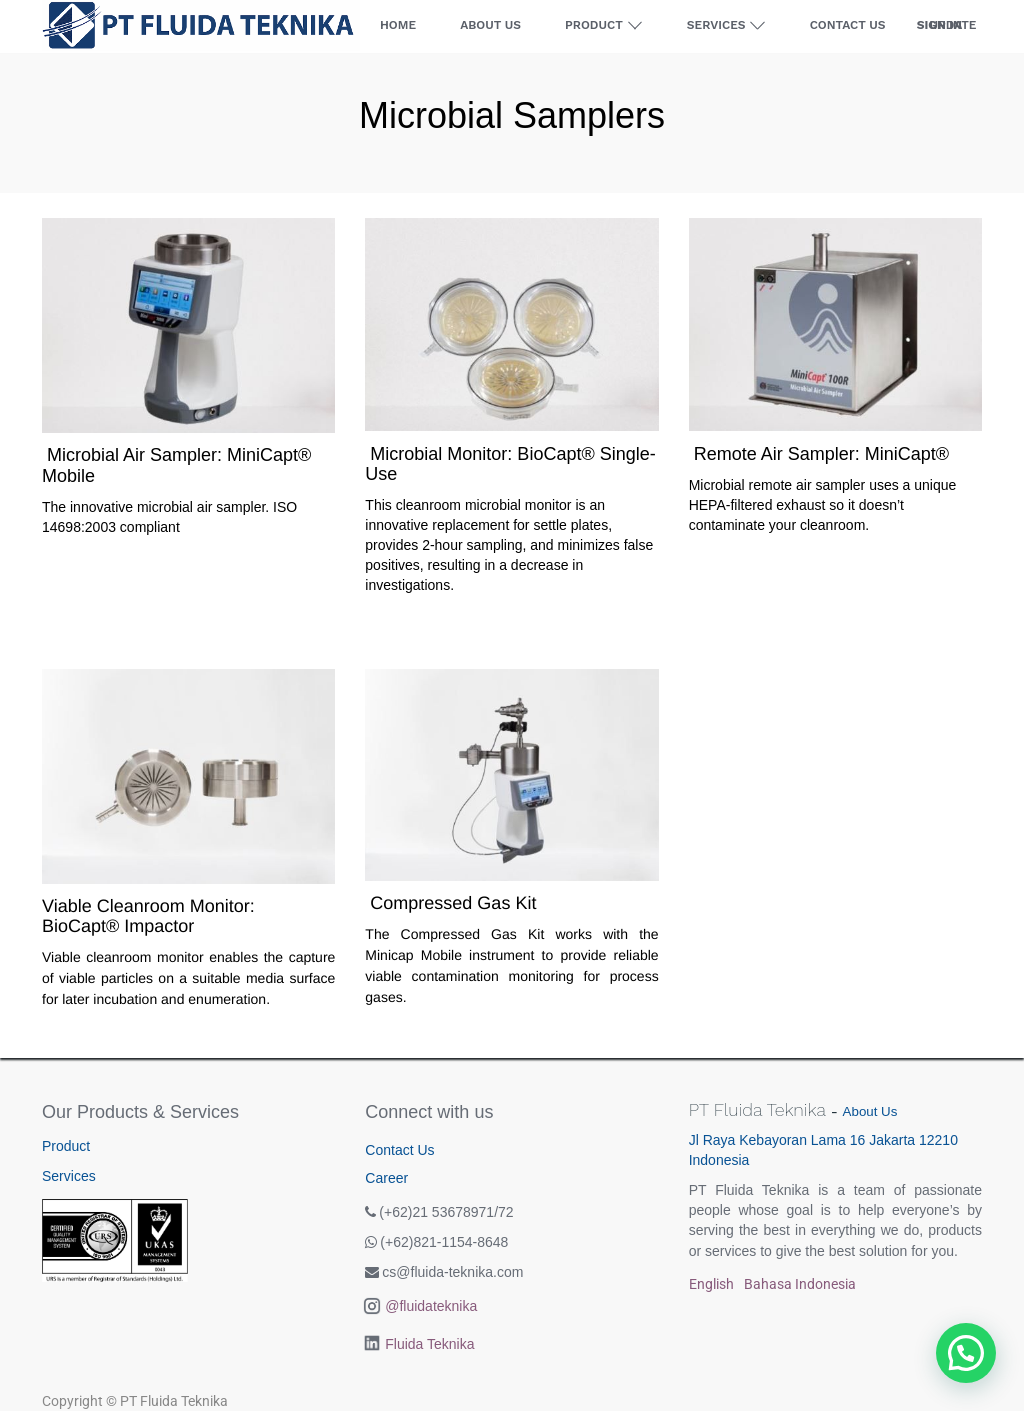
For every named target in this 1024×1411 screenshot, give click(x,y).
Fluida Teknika (429, 1344)
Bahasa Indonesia (800, 1284)
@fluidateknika (431, 1306)
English (711, 1284)
